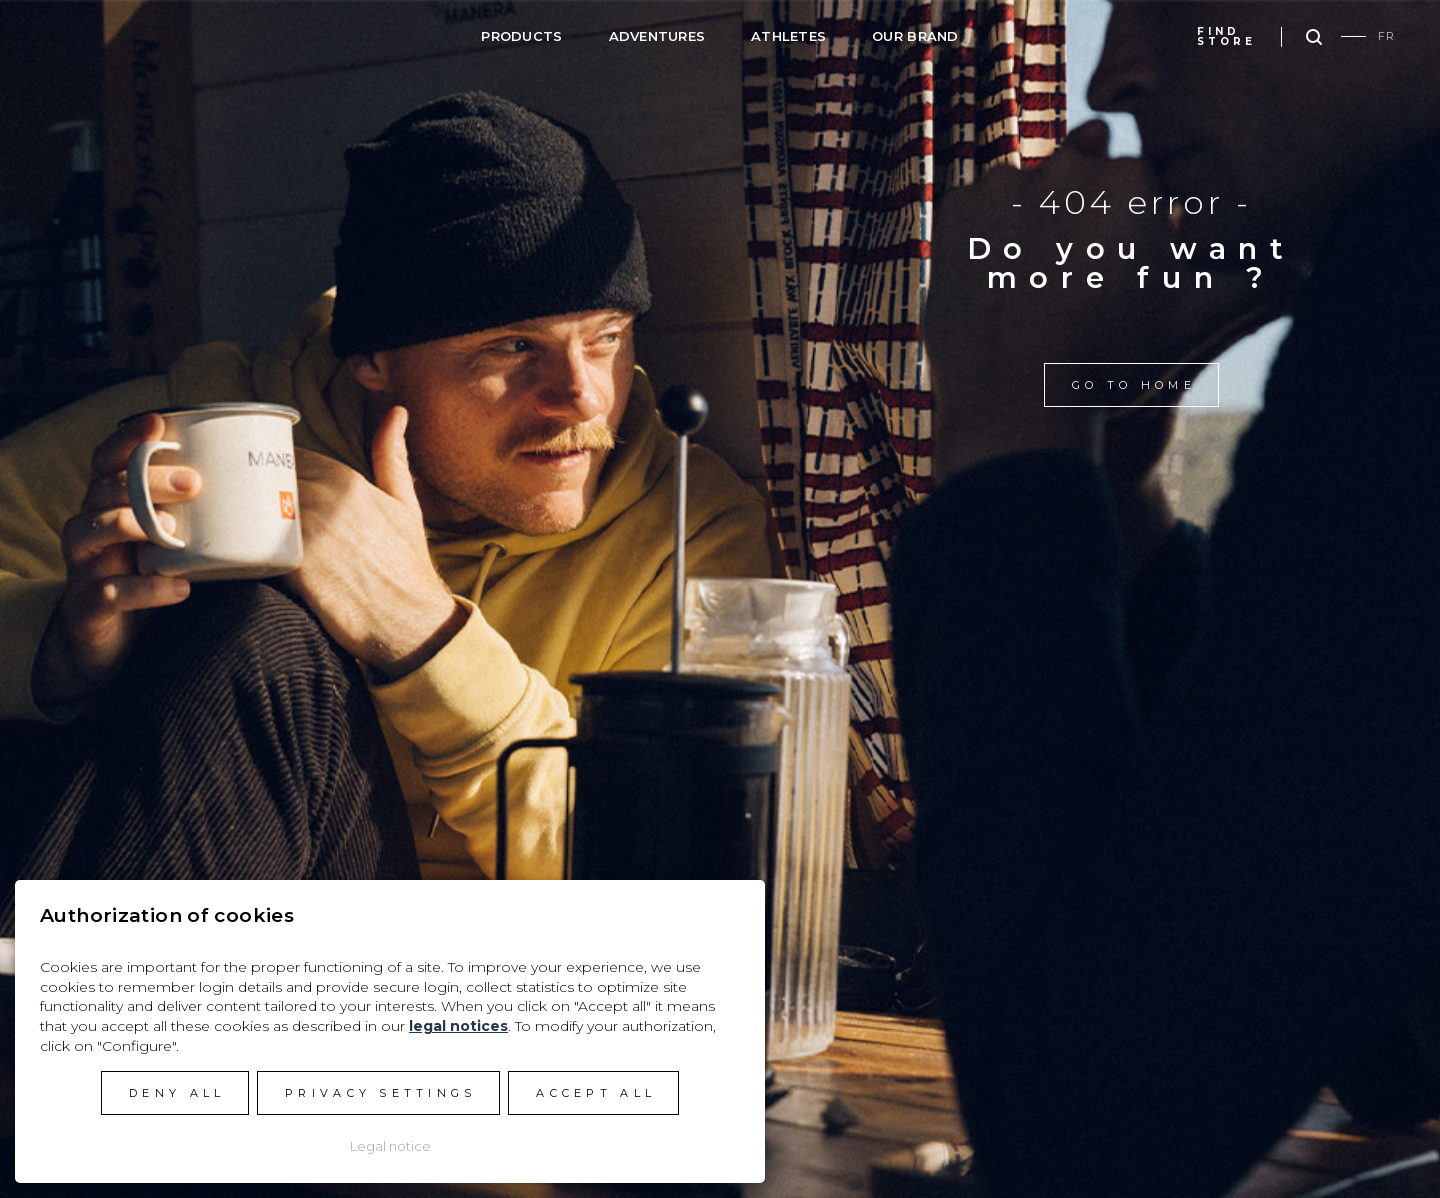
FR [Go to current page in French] (1386, 36)
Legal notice (390, 1146)
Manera (121, 33)
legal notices (458, 1026)
